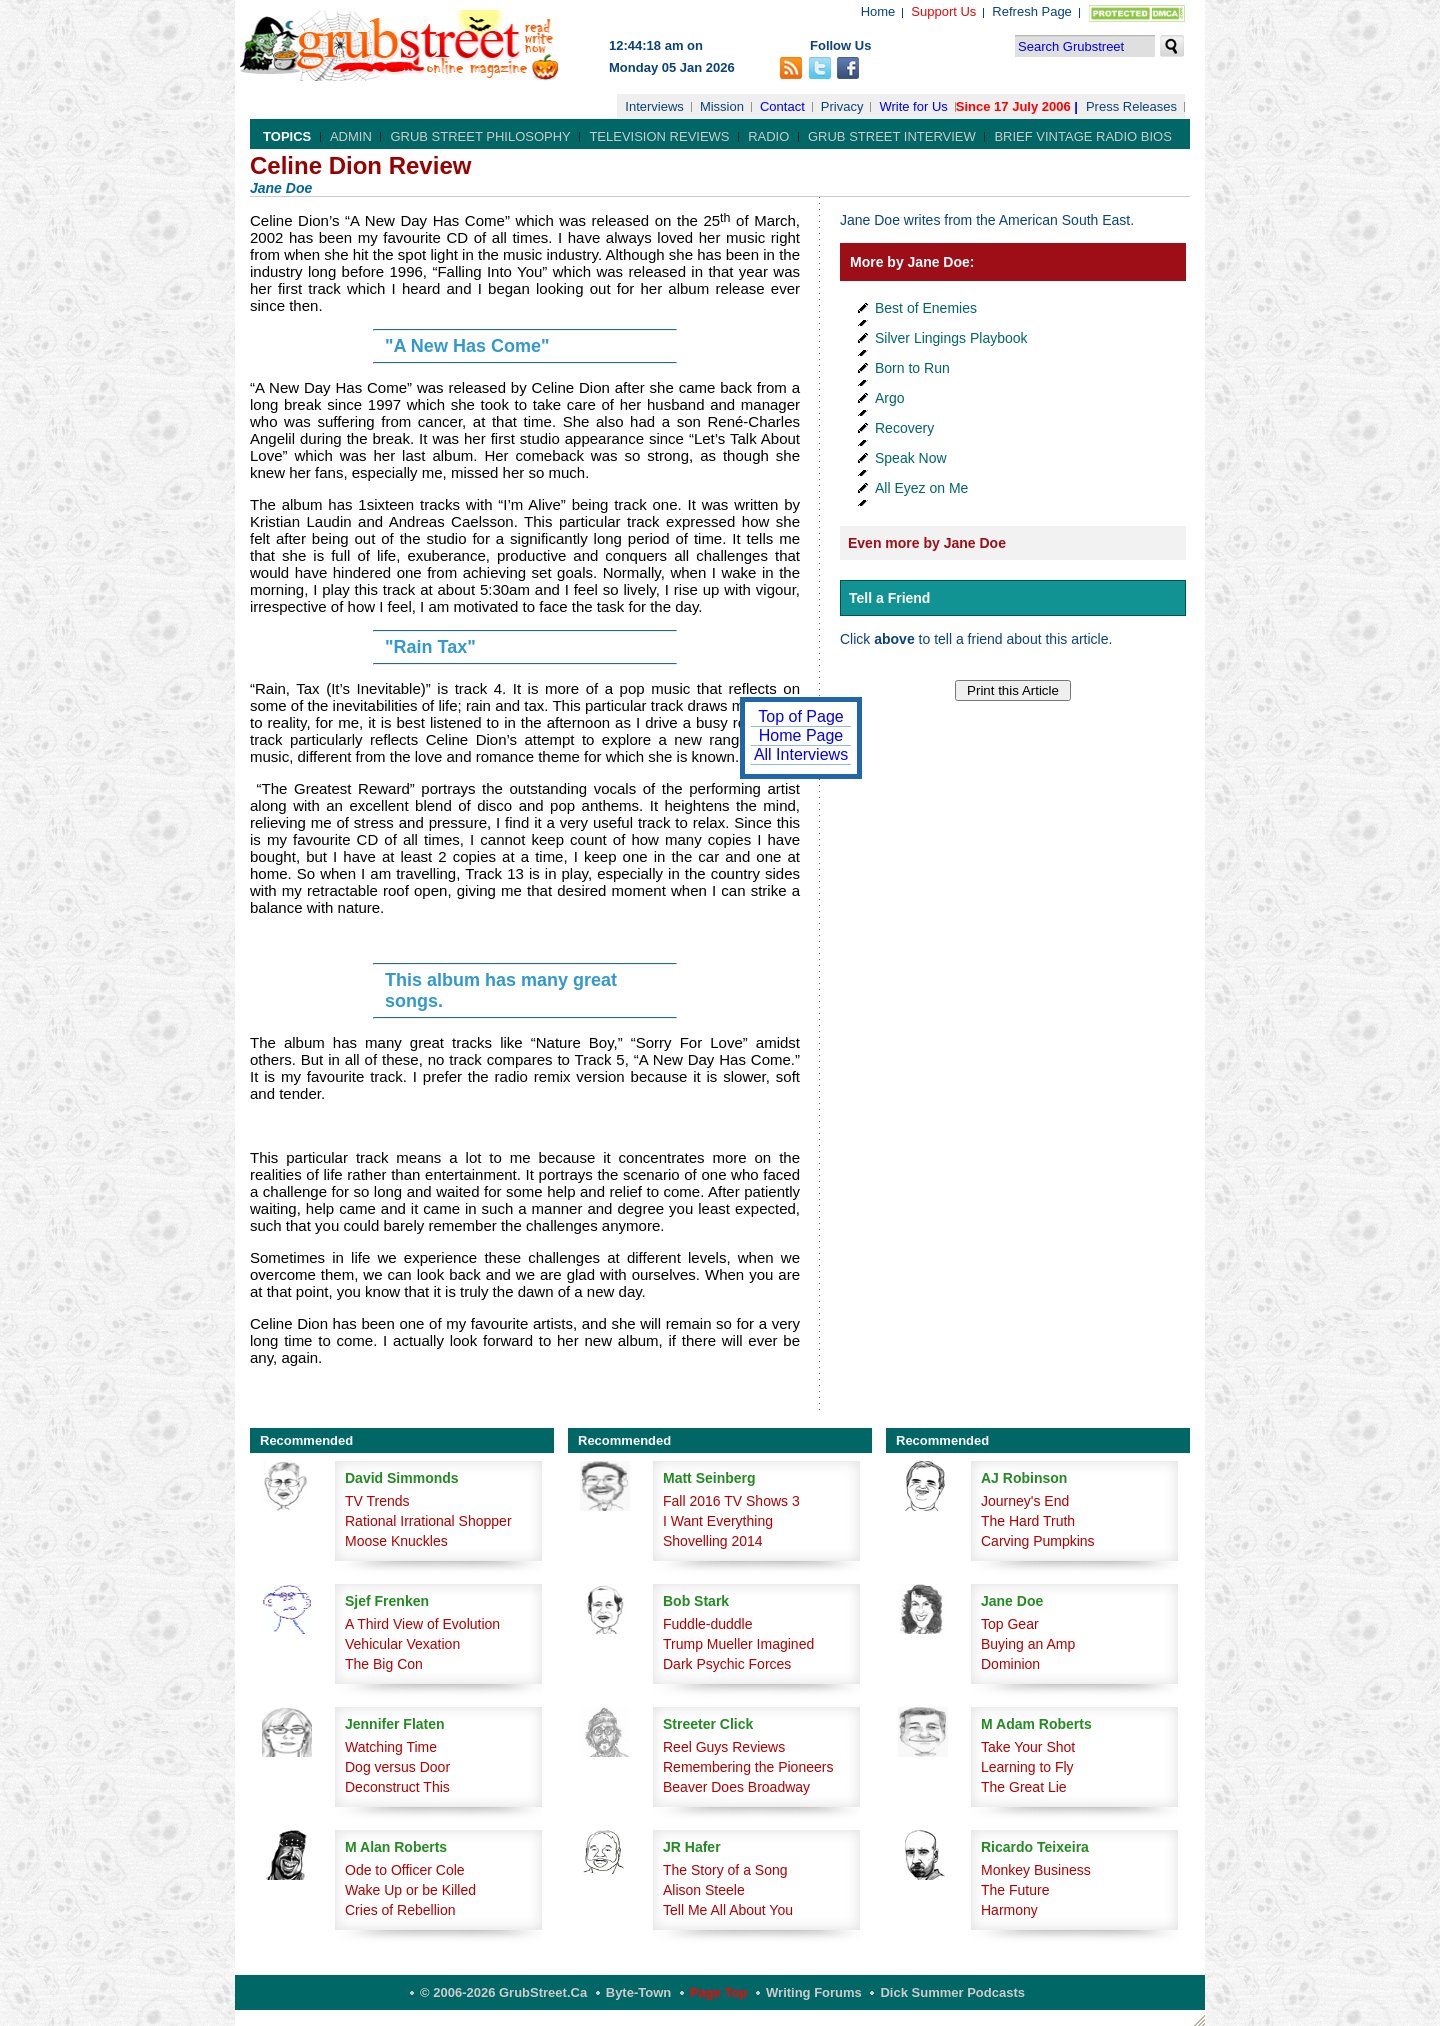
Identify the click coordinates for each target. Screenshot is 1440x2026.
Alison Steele (704, 1890)
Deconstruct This (397, 1787)
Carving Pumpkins (1038, 1541)
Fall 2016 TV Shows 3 (731, 1501)
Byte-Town (638, 1992)
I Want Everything (718, 1521)
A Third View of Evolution (422, 1624)
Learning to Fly (1027, 1767)
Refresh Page (1032, 11)
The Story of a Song (725, 1870)
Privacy (842, 106)
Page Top (719, 1992)
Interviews (654, 106)
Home (878, 11)
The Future (1015, 1890)
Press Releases (1131, 106)
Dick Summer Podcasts (952, 1992)
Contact (782, 106)
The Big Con (384, 1664)
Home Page (801, 735)
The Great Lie (1024, 1787)
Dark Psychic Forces (727, 1664)
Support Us (943, 11)
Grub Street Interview (892, 136)
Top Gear (1010, 1624)
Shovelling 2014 (713, 1541)
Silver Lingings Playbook (951, 338)
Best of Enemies (926, 308)
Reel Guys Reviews (724, 1747)
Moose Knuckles (396, 1541)
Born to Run (912, 368)
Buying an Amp (1028, 1644)
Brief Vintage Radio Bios (1082, 136)
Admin (351, 136)
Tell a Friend (889, 598)
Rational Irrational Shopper (428, 1521)
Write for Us (913, 106)
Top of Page (800, 716)
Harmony (1009, 1910)
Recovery (904, 428)
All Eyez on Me (921, 488)
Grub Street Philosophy (480, 136)
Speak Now (911, 458)
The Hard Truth (1028, 1521)
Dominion (1010, 1664)
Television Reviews (659, 136)
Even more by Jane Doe (927, 543)
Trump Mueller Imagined (738, 1644)
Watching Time (391, 1747)
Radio (768, 136)
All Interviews (801, 754)
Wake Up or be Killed (410, 1890)
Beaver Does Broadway (736, 1787)
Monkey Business (1036, 1870)
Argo (890, 398)
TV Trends (377, 1501)
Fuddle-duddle (708, 1624)
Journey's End (1025, 1501)
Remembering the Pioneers (748, 1767)
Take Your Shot (1028, 1747)
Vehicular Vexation (402, 1644)
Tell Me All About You (728, 1910)
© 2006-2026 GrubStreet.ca (503, 1992)
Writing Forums (814, 1992)
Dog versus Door (397, 1767)
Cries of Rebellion (400, 1910)
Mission (722, 106)
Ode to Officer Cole (405, 1870)
